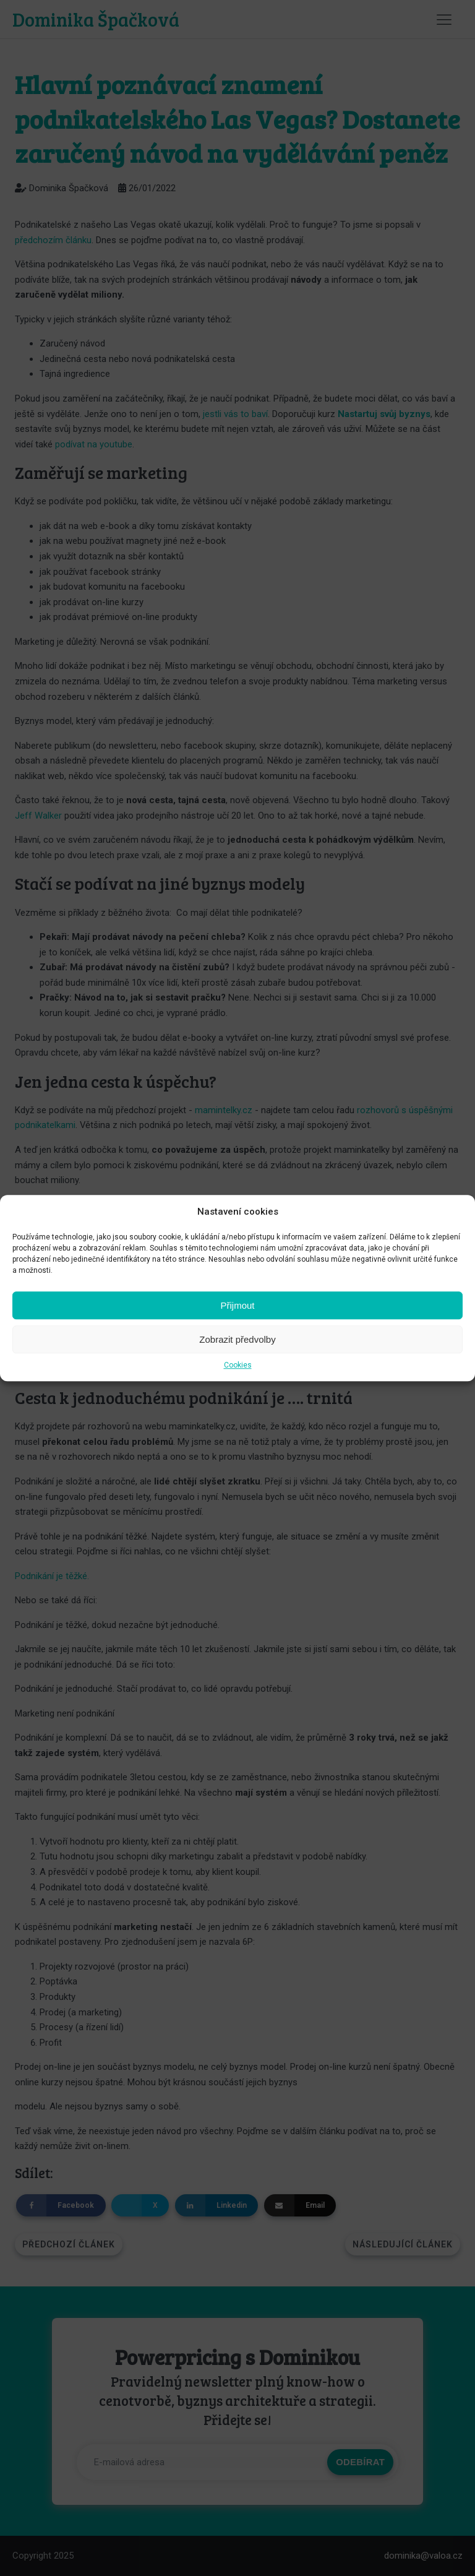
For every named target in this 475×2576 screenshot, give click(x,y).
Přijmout (237, 1305)
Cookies (238, 1365)
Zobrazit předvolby (237, 1339)
